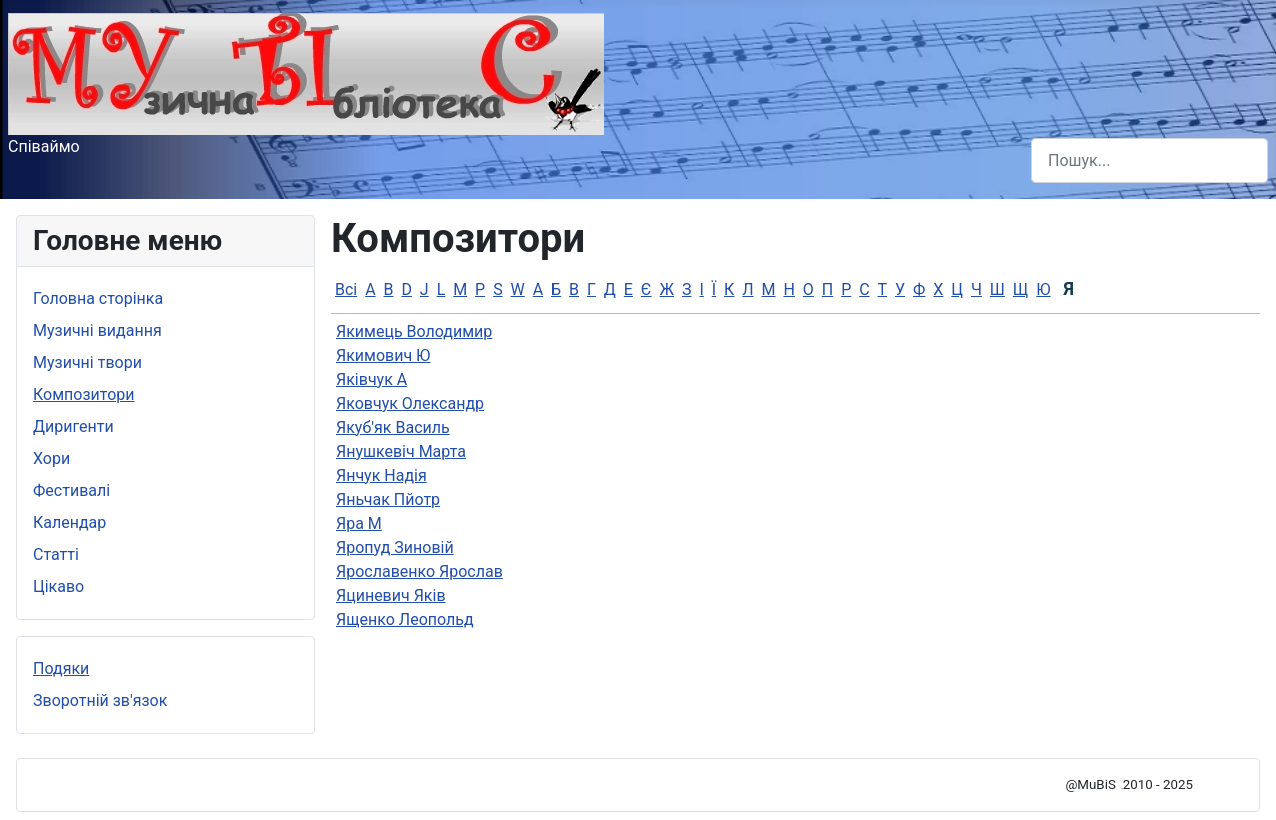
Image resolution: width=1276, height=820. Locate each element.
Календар (69, 522)
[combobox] (1149, 160)
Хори (51, 458)
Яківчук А (371, 379)
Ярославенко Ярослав (419, 571)
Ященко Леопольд (405, 619)
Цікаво (58, 586)
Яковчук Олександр (410, 403)
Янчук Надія (381, 475)
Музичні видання (97, 330)
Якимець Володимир (414, 331)
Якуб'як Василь (393, 427)
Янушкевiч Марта (401, 451)
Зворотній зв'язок (100, 700)
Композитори (84, 394)
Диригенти (73, 426)
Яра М (359, 523)
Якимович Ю (383, 355)
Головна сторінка (98, 298)
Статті (56, 554)
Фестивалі (71, 490)
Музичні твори (87, 362)
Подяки (61, 668)
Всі (346, 289)
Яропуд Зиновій (395, 547)
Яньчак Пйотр (388, 499)
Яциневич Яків (391, 595)
